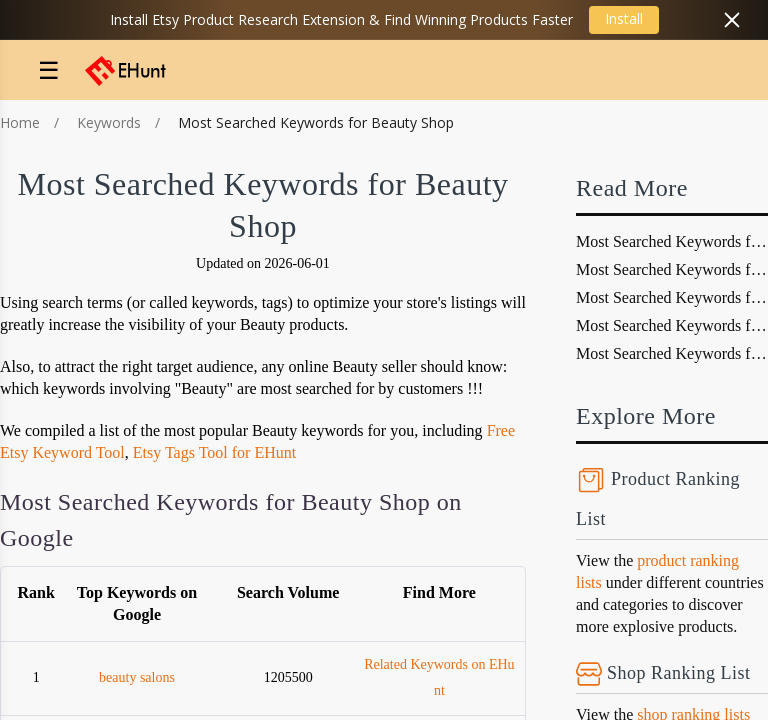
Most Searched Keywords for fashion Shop (672, 325)
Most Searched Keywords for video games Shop (672, 353)
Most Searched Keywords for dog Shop (672, 241)
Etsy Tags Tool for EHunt (214, 452)
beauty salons (137, 677)
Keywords (109, 122)
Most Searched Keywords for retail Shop (672, 297)
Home (20, 122)
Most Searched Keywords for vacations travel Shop (672, 269)
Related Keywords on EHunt (439, 678)
